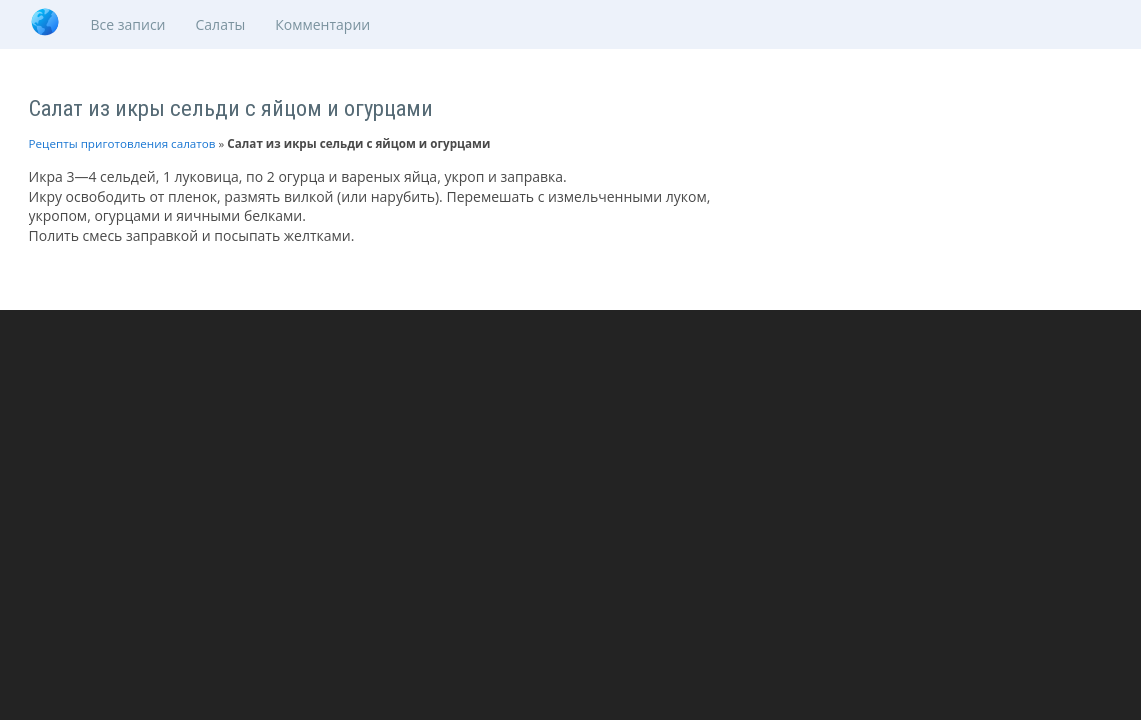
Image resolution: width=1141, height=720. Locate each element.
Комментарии (322, 24)
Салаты (221, 24)
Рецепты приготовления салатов (122, 143)
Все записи (128, 24)
